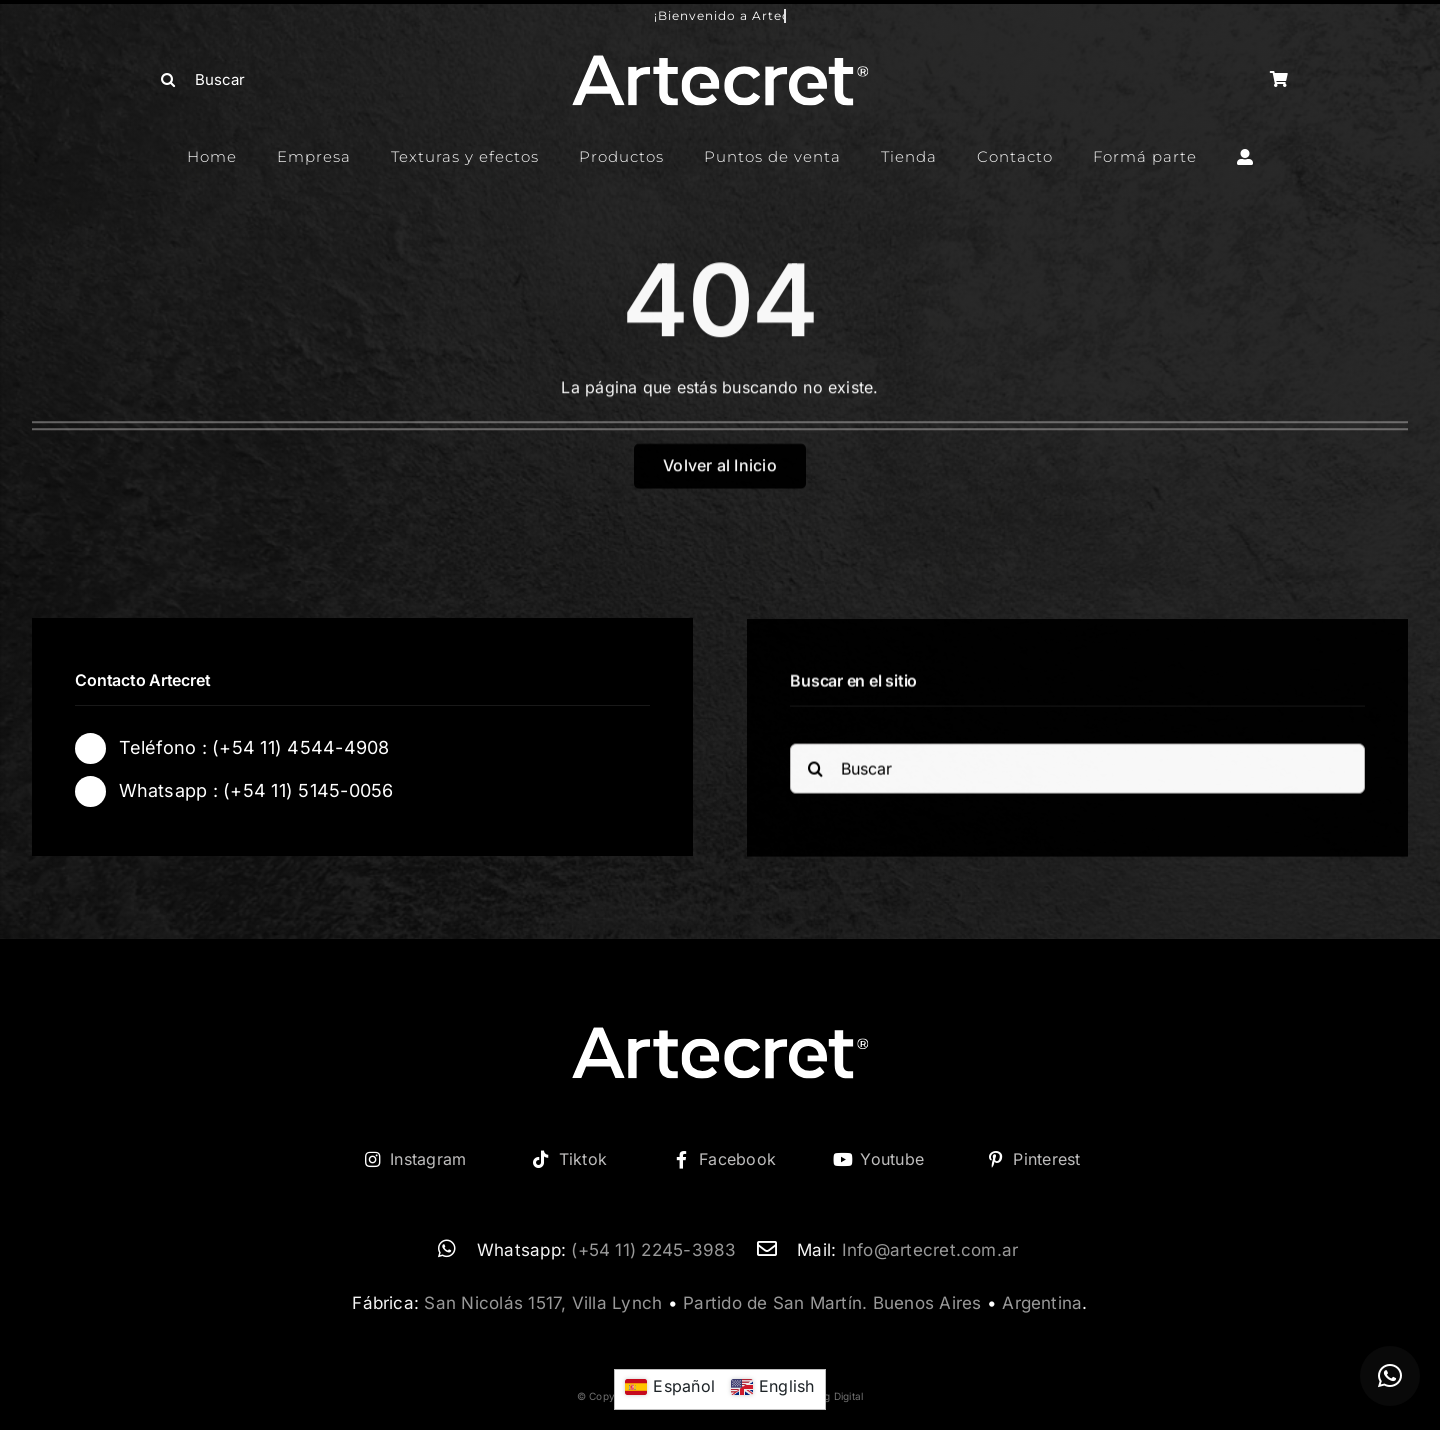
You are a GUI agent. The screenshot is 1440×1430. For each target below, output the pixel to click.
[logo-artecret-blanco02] (720, 61)
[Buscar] (288, 80)
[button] (1390, 1376)
